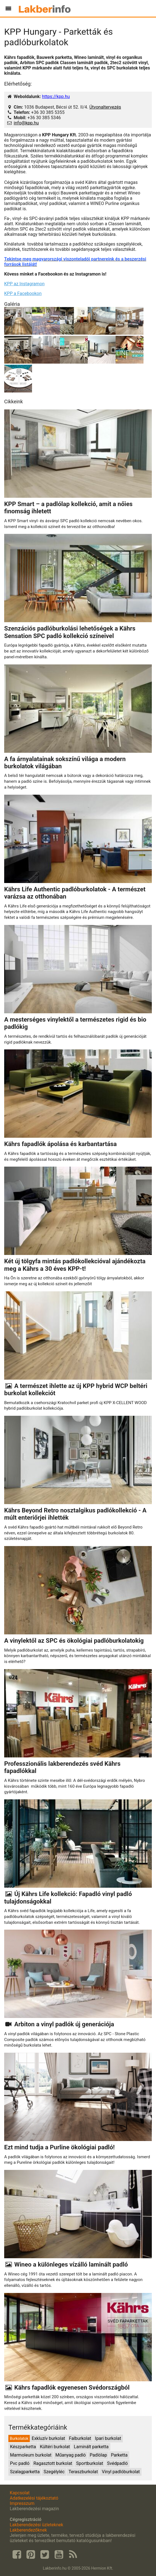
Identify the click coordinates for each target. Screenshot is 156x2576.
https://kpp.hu (56, 96)
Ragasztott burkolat (52, 2463)
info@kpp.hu (26, 123)
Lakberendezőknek (28, 2530)
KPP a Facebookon (23, 293)
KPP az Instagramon (24, 283)
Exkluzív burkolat (48, 2438)
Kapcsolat (20, 2492)
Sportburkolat (89, 2463)
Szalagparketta (25, 2471)
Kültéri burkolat (55, 2446)
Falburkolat (80, 2438)
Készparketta (23, 2446)
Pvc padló (20, 2463)
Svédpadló (117, 2463)
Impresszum (22, 2503)
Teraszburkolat (83, 2471)
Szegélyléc (53, 2471)
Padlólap (98, 2455)
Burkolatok (19, 2438)
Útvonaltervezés (105, 107)
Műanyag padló (70, 2455)
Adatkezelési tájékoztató (34, 2498)
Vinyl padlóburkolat (121, 2471)
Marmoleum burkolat (31, 2455)
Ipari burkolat (108, 2438)
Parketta (119, 2455)
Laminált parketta (91, 2446)
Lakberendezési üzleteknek (36, 2524)
